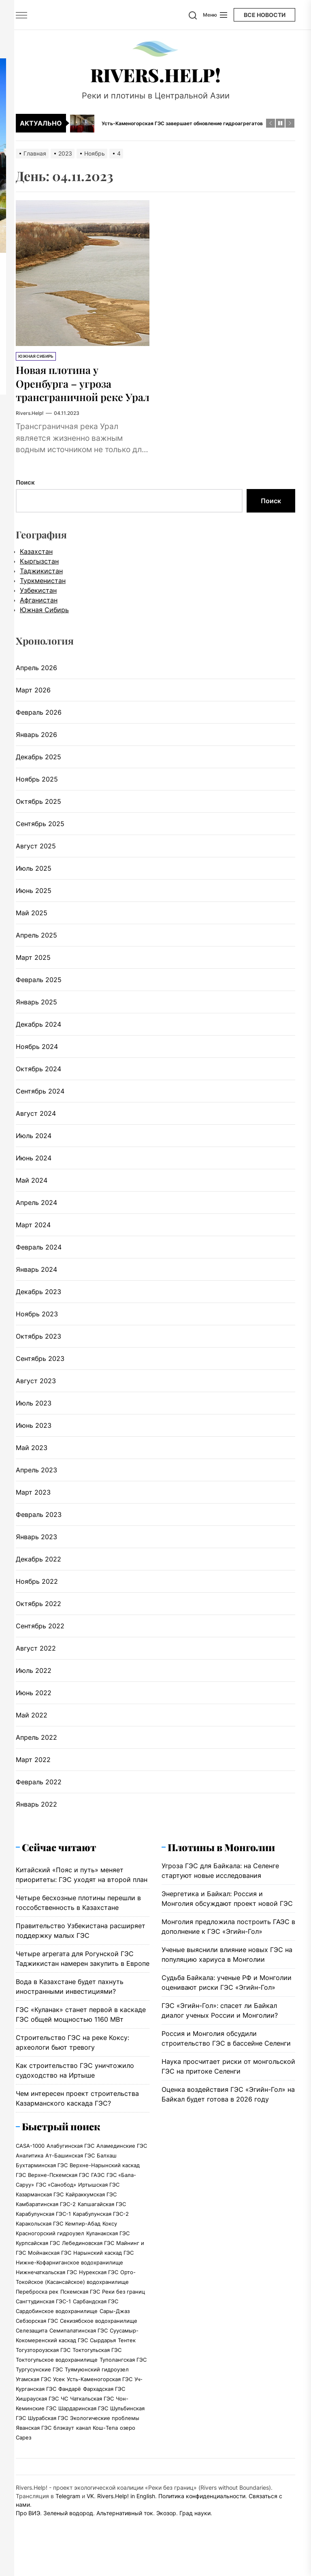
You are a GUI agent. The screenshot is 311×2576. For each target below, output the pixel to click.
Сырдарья (103, 2354)
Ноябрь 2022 (37, 1595)
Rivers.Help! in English (126, 2509)
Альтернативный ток (124, 2526)
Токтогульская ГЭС (96, 2363)
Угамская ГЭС (33, 2393)
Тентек (127, 2354)
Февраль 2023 (39, 1528)
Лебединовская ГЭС (88, 2256)
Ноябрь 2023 (37, 1327)
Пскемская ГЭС (80, 2305)
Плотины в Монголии (221, 1860)
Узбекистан (38, 604)
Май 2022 (31, 1728)
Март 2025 (33, 971)
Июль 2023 (33, 1416)
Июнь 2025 (33, 904)
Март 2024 (33, 1238)
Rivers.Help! (155, 74)
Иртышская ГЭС (98, 2198)
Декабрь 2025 (38, 770)
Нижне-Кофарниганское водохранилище (69, 2276)
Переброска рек (37, 2305)
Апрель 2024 (36, 1216)
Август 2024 (36, 1127)
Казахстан (36, 565)
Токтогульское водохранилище (57, 2373)
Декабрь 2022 (38, 1572)
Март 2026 (33, 703)
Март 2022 (33, 1773)
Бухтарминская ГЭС (42, 2179)
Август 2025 (36, 859)
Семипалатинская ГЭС (78, 2344)
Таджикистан (41, 584)
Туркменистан (43, 594)
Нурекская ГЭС (98, 2286)
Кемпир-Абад (82, 2237)
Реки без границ (123, 2305)
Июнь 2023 (33, 1439)
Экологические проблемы (104, 2432)
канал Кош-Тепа (97, 2441)
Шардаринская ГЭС (83, 2422)
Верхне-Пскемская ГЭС (58, 2188)
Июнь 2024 (33, 1171)
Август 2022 (36, 1662)
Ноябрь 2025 (37, 792)
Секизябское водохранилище (98, 2334)
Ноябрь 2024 (37, 1060)
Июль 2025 (33, 882)
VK (90, 2509)
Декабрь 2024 (38, 1038)
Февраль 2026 (39, 726)
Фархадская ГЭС (104, 2402)
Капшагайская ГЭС (102, 2218)
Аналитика (29, 2169)
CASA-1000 (30, 2159)
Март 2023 (33, 1506)
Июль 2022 (33, 1684)
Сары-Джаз (115, 2325)
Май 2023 (31, 1461)
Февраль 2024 (39, 1260)
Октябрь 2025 (38, 815)
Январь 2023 (36, 1550)
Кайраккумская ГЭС (91, 2208)
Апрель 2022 (36, 1751)
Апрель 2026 (36, 681)
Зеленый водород (68, 2526)
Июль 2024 (33, 1149)
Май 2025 (31, 926)
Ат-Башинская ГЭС (70, 2169)
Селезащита (31, 2344)
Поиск (25, 496)
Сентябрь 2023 (40, 1372)
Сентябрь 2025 (40, 837)
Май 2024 (31, 1194)
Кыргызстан (39, 574)
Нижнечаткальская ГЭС (46, 2286)
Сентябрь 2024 (40, 1104)
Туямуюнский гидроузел (97, 2383)
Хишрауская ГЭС (37, 2412)
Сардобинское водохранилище (57, 2325)
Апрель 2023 (36, 1483)
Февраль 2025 (39, 993)
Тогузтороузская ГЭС (43, 2363)
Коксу (109, 2237)
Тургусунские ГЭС (39, 2383)
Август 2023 (36, 1394)
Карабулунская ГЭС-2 (101, 2227)
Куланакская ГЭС (108, 2247)
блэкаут (63, 2441)
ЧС (64, 2412)
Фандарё (69, 2402)
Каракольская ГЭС (39, 2237)
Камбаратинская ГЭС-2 (46, 2218)
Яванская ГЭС (33, 2441)
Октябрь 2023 (38, 1350)
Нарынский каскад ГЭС (103, 2266)
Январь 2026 (36, 748)
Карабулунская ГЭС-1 (43, 2227)
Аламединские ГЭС (121, 2159)
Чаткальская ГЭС (92, 2412)
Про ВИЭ (28, 2526)
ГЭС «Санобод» (56, 2198)
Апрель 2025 (36, 948)
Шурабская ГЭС (48, 2432)
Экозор (166, 2526)
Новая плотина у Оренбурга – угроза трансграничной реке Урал (76, 390)
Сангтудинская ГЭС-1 (43, 2315)
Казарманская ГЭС (40, 2208)
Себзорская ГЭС (37, 2334)
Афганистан (39, 613)
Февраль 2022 (39, 1795)
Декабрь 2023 (38, 1305)
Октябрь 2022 (38, 1617)
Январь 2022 (36, 1817)
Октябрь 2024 (38, 1082)
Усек (59, 2393)
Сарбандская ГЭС (95, 2315)
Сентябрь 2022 (40, 1639)
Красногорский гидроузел (50, 2247)
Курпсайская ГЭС (38, 2256)
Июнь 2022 (33, 1706)
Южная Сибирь (35, 356)
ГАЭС (97, 2188)
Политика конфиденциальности (201, 2509)
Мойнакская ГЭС (49, 2266)
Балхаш (107, 2169)
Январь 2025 (36, 1015)
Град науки (195, 2526)
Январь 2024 (36, 1283)
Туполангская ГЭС (123, 2373)
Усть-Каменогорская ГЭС (99, 2393)
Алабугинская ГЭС (70, 2159)
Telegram (67, 2509)
